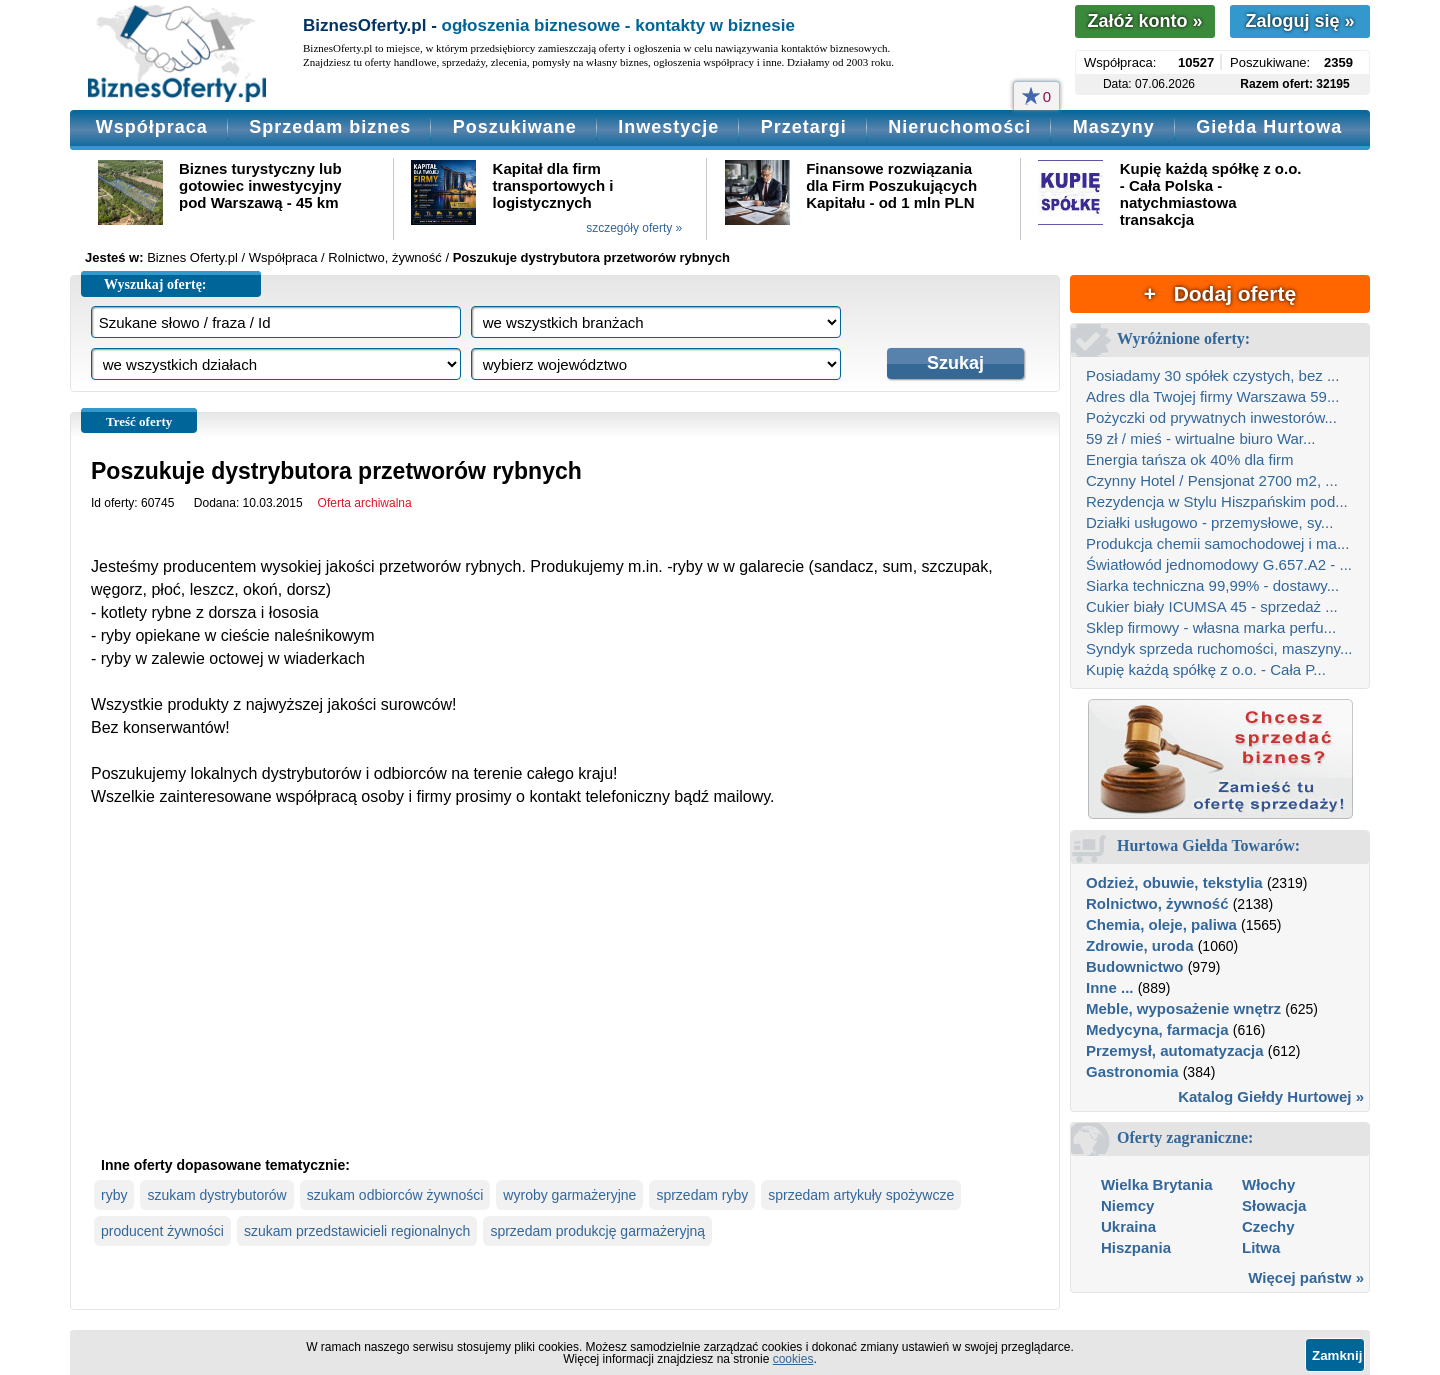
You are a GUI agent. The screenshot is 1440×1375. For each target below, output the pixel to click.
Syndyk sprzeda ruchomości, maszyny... (1219, 648)
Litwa (1261, 1247)
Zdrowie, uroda (1140, 945)
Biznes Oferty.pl (192, 257)
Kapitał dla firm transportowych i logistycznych (553, 185)
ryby (114, 1195)
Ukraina (1128, 1226)
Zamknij (1337, 1355)
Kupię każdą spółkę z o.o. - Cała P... (1206, 669)
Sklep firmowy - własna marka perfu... (1211, 627)
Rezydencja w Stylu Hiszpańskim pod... (1217, 501)
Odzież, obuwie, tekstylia (1174, 882)
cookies (793, 1359)
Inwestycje (668, 127)
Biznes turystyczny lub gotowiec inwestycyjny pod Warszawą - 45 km (260, 185)
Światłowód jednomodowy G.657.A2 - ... (1219, 564)
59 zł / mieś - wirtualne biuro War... (1201, 438)
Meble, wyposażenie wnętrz (1183, 1008)
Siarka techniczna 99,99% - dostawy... (1212, 585)
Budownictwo (1135, 966)
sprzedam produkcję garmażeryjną (597, 1231)
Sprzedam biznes (330, 127)
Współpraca (152, 127)
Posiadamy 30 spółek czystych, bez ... (1212, 375)
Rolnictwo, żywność (1157, 903)
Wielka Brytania (1157, 1184)
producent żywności (162, 1231)
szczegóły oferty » (634, 228)
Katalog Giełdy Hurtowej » (1271, 1096)
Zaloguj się (1299, 21)
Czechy (1268, 1226)
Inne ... (1110, 987)
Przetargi (804, 127)
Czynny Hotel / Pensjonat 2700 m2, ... (1212, 480)
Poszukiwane (515, 127)
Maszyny (1114, 127)
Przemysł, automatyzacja (1175, 1050)
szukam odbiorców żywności (395, 1195)
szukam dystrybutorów (216, 1195)
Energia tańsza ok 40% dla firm (1190, 459)
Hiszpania (1136, 1247)
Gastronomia (1132, 1071)
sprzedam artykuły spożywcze (861, 1195)
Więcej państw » (1306, 1277)
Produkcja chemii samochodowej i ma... (1217, 543)
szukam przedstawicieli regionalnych (357, 1231)
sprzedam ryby (702, 1195)
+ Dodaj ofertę (1220, 293)
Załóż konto (1144, 21)
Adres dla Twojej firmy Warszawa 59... (1212, 396)
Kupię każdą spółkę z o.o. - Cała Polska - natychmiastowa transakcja (1211, 194)
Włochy (1268, 1184)
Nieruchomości (959, 127)
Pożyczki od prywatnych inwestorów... (1211, 417)
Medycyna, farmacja (1157, 1029)
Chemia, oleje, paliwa (1161, 924)
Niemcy (1127, 1205)
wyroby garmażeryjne (569, 1195)
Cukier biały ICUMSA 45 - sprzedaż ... (1212, 606)
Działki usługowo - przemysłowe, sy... (1209, 522)
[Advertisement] (565, 998)
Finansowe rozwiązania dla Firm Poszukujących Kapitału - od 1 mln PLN (891, 185)
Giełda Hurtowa (1269, 127)
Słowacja (1274, 1205)
